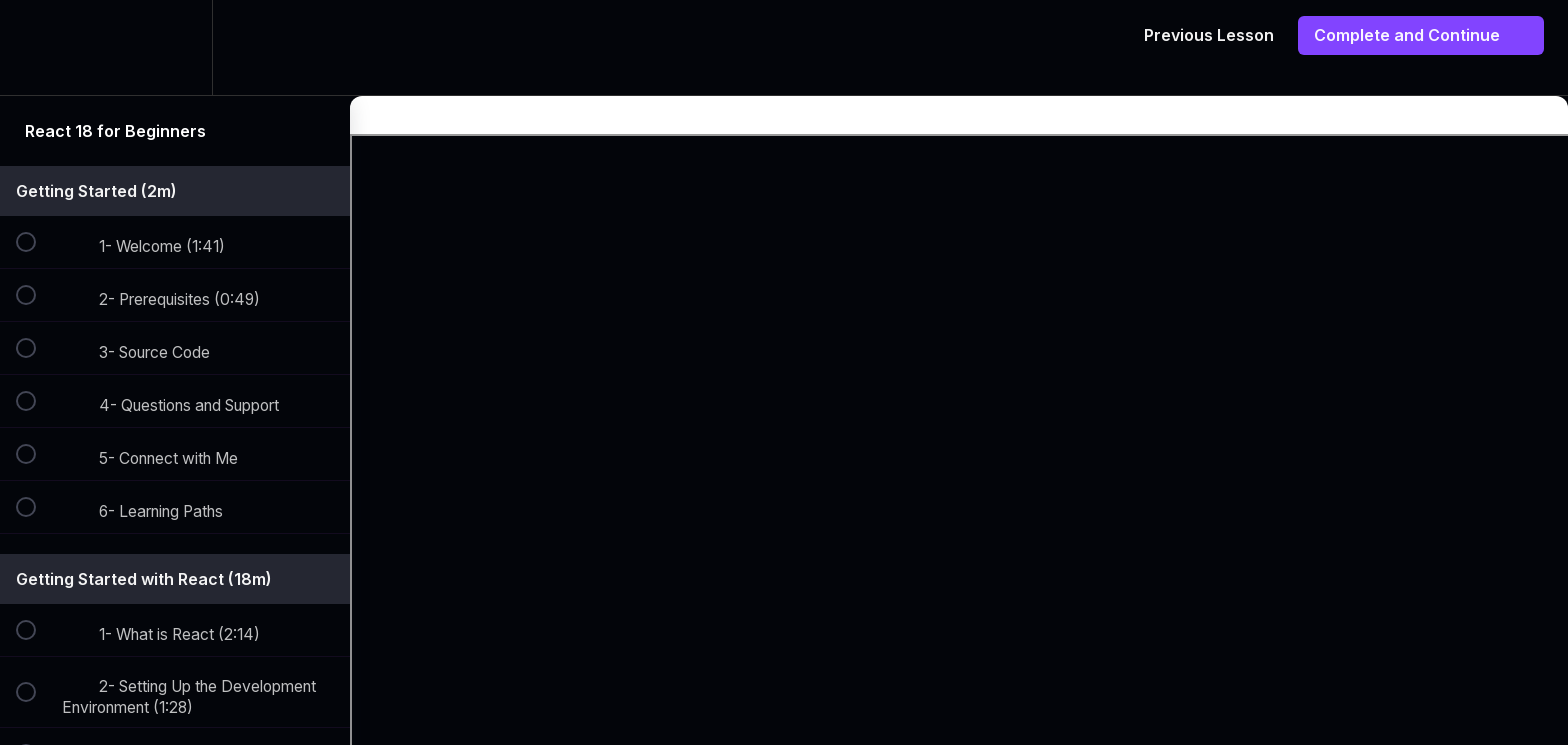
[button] (37, 47)
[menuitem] (175, 47)
